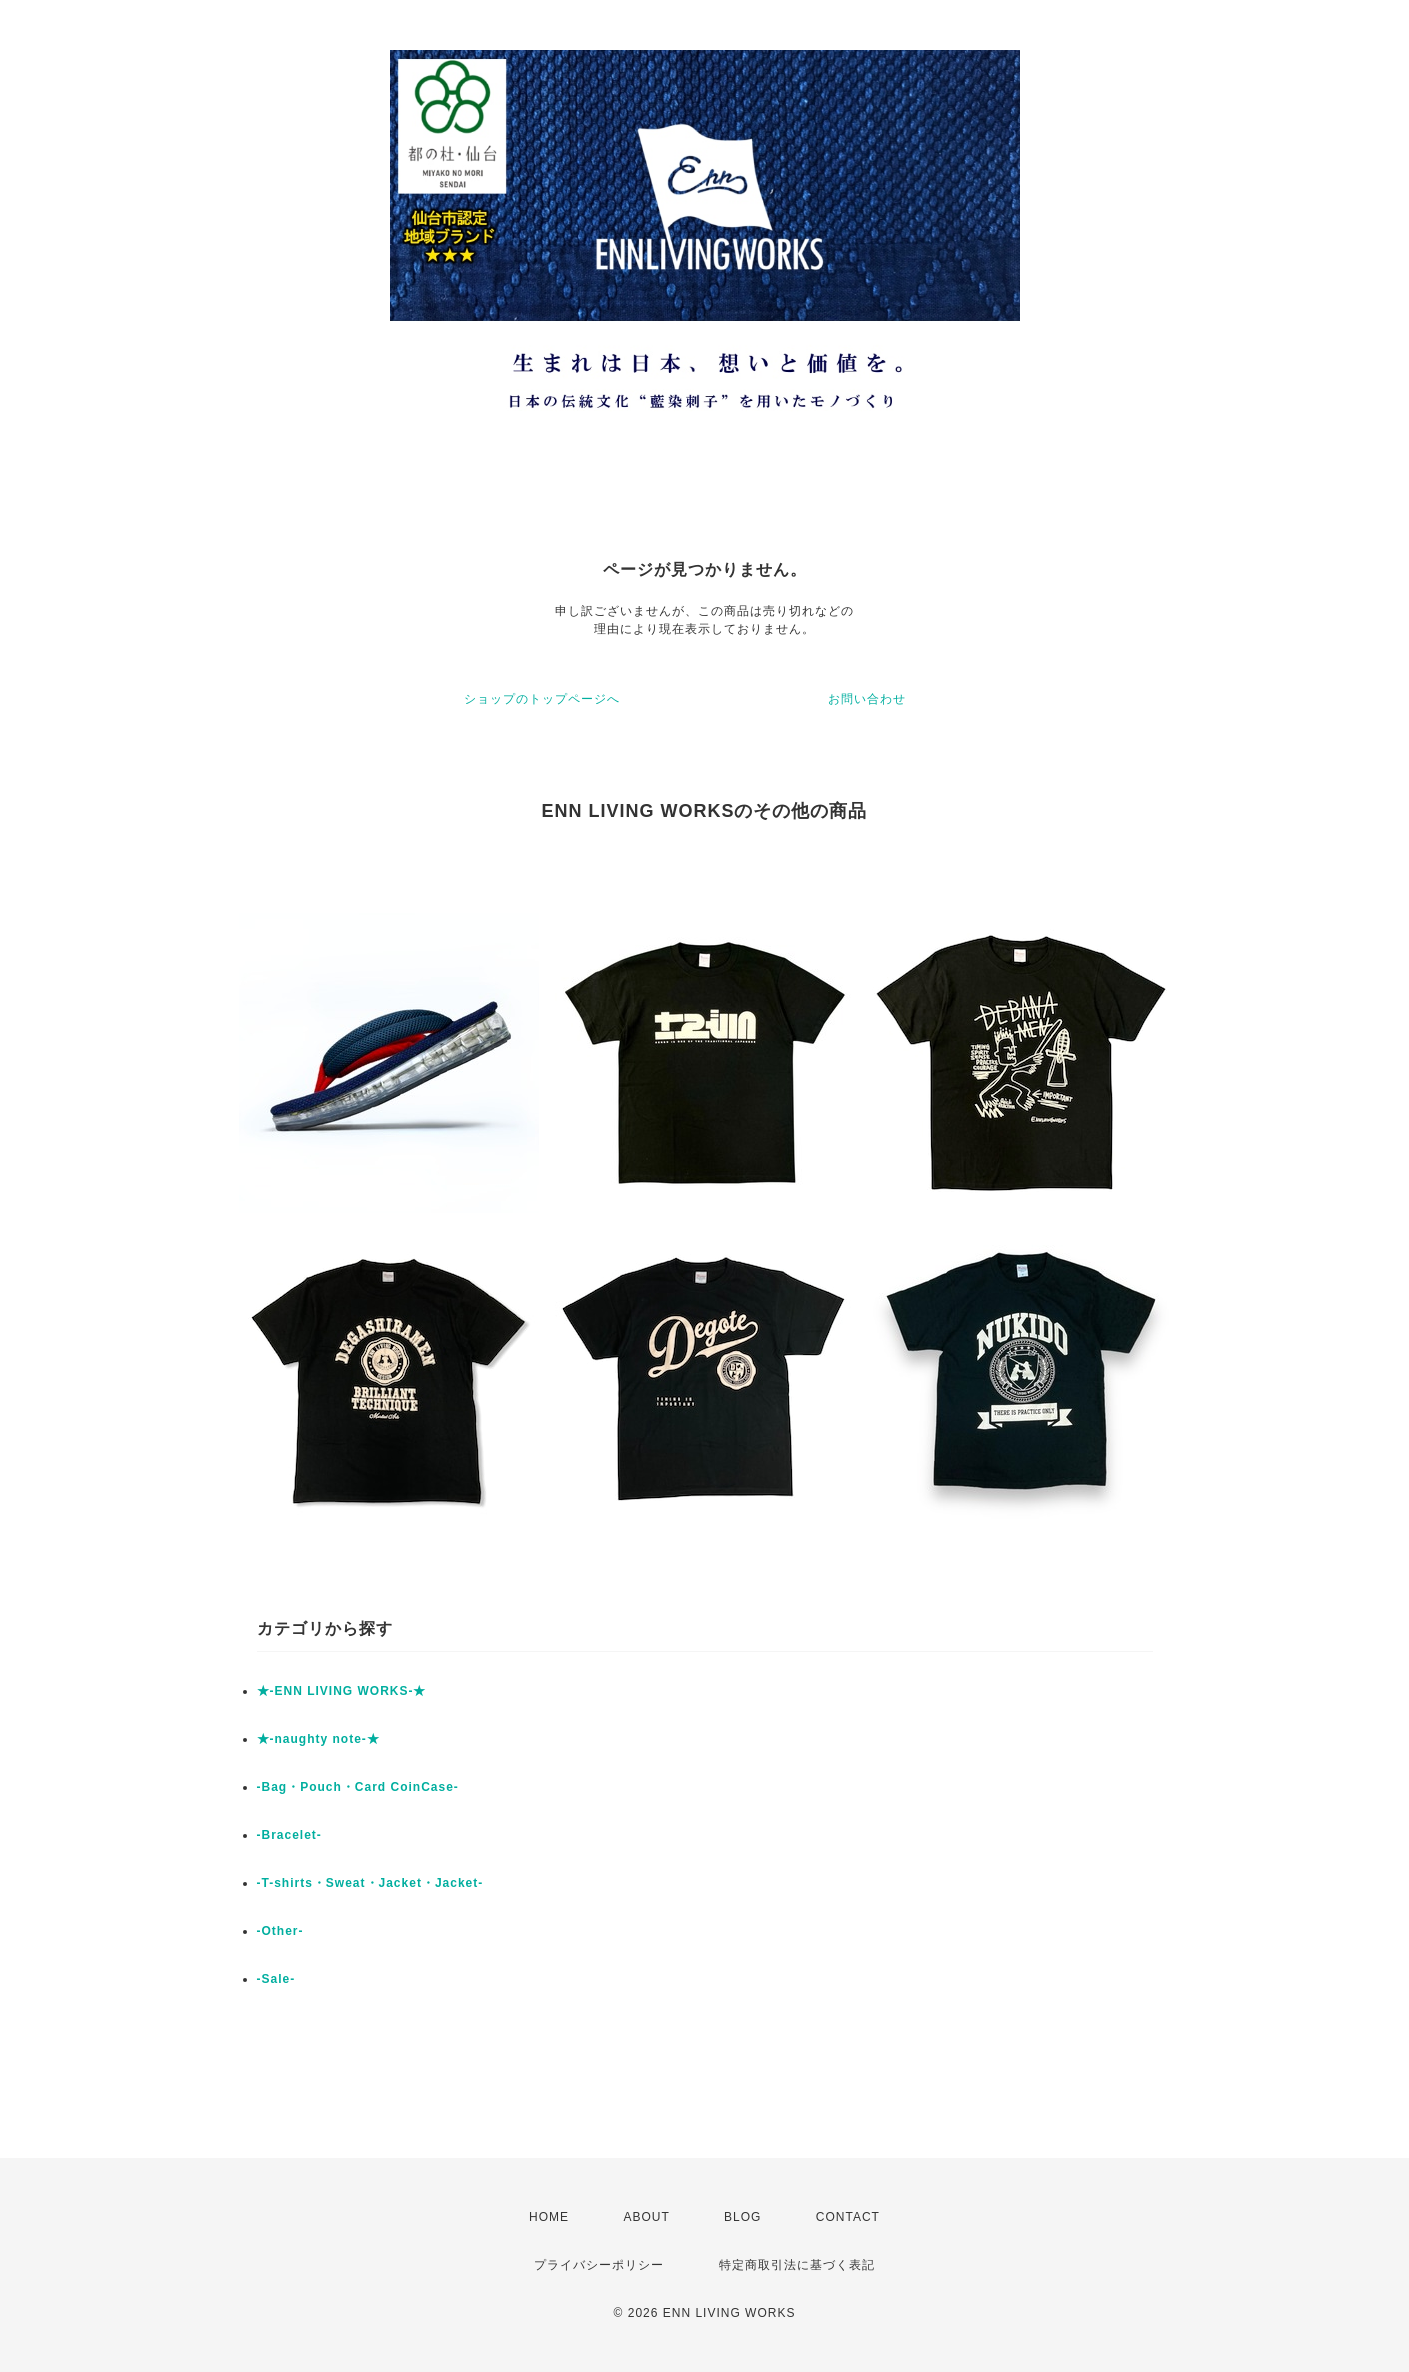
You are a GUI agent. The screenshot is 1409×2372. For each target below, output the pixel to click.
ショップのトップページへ (542, 699)
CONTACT (848, 2217)
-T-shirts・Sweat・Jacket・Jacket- (370, 1883)
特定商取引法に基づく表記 (797, 2265)
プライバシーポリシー (599, 2265)
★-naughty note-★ (318, 1739)
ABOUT (646, 2217)
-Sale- (276, 1979)
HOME (549, 2217)
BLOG (742, 2217)
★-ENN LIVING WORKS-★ (342, 1691)
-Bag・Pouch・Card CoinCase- (358, 1787)
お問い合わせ (867, 699)
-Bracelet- (289, 1835)
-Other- (280, 1931)
